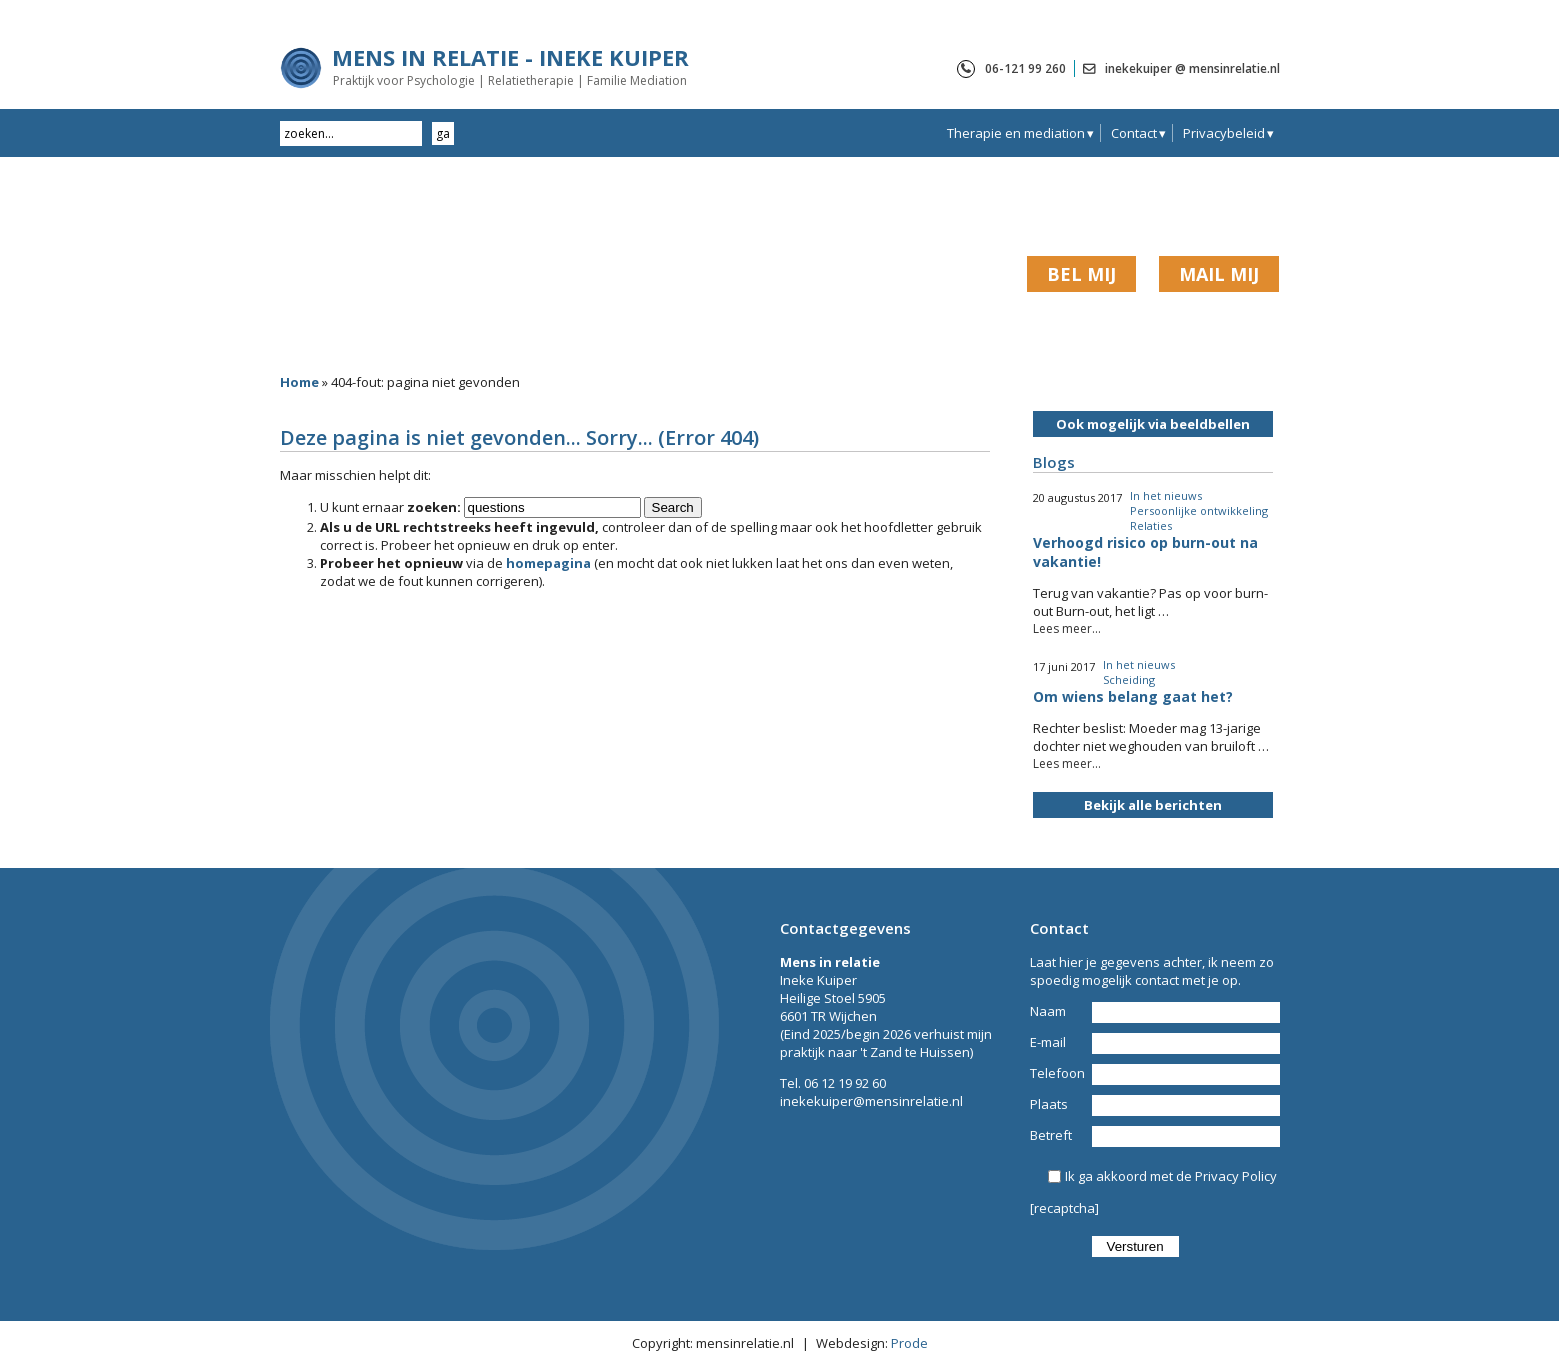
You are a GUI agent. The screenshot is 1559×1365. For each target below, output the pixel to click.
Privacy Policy (1236, 1176)
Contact (1134, 133)
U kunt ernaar (390, 507)
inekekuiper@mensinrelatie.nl (871, 1101)
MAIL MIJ (1219, 274)
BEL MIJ (1081, 274)
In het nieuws (1166, 495)
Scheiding (1129, 679)
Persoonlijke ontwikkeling (1199, 510)
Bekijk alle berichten (1153, 805)
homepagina (548, 563)
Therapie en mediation (1016, 133)
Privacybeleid (1224, 133)
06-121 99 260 (1025, 68)
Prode (909, 1343)
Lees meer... (1067, 628)
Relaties (1151, 525)
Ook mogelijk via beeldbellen (1153, 424)
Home (299, 382)
